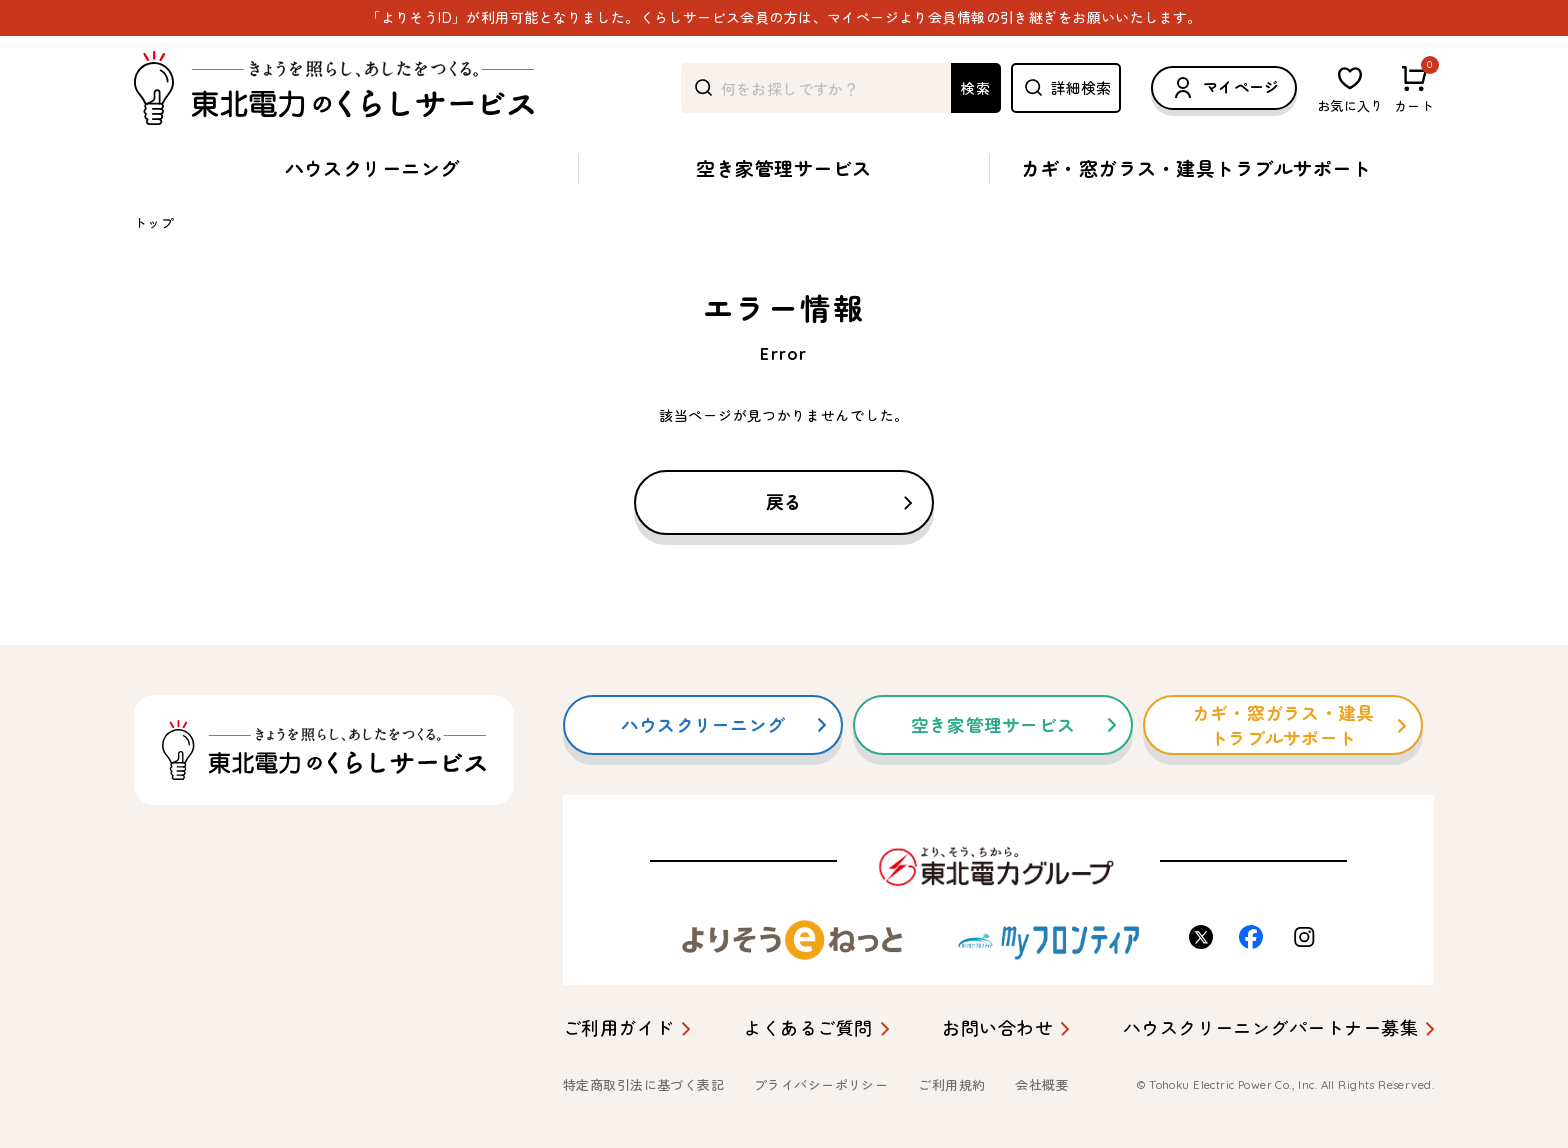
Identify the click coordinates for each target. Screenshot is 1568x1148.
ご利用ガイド (618, 1028)
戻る (784, 502)
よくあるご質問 (807, 1028)
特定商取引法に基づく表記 (643, 1085)
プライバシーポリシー (821, 1085)
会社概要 (1042, 1085)
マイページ (1224, 88)
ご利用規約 (951, 1085)
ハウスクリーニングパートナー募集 (1270, 1028)
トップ (154, 223)
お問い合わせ (997, 1028)
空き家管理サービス (783, 169)
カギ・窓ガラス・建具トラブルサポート (1196, 169)
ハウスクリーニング (372, 169)
